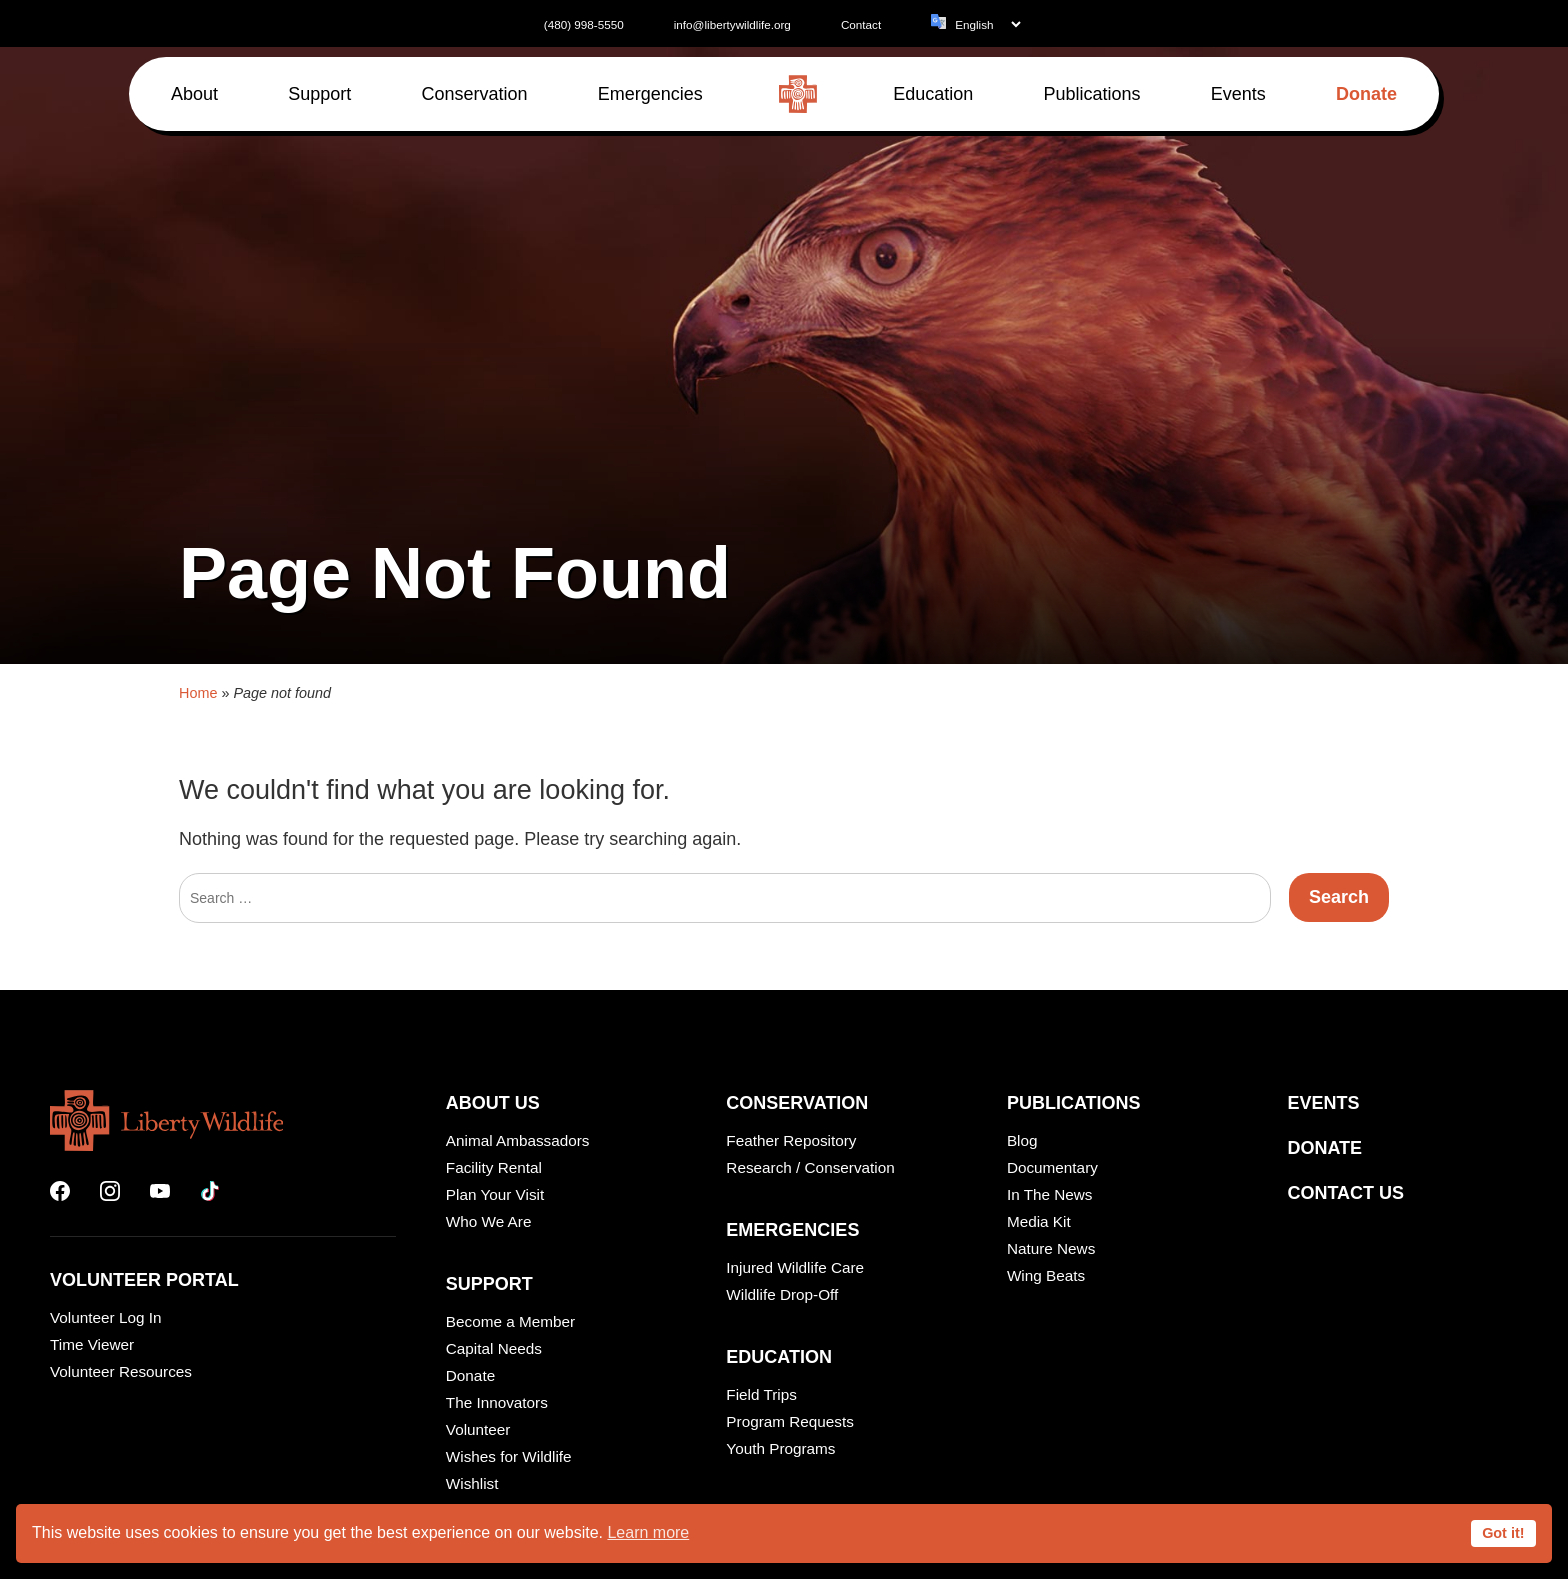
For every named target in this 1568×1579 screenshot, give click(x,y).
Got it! (1503, 1533)
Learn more (648, 1532)
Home (198, 1184)
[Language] (987, 24)
